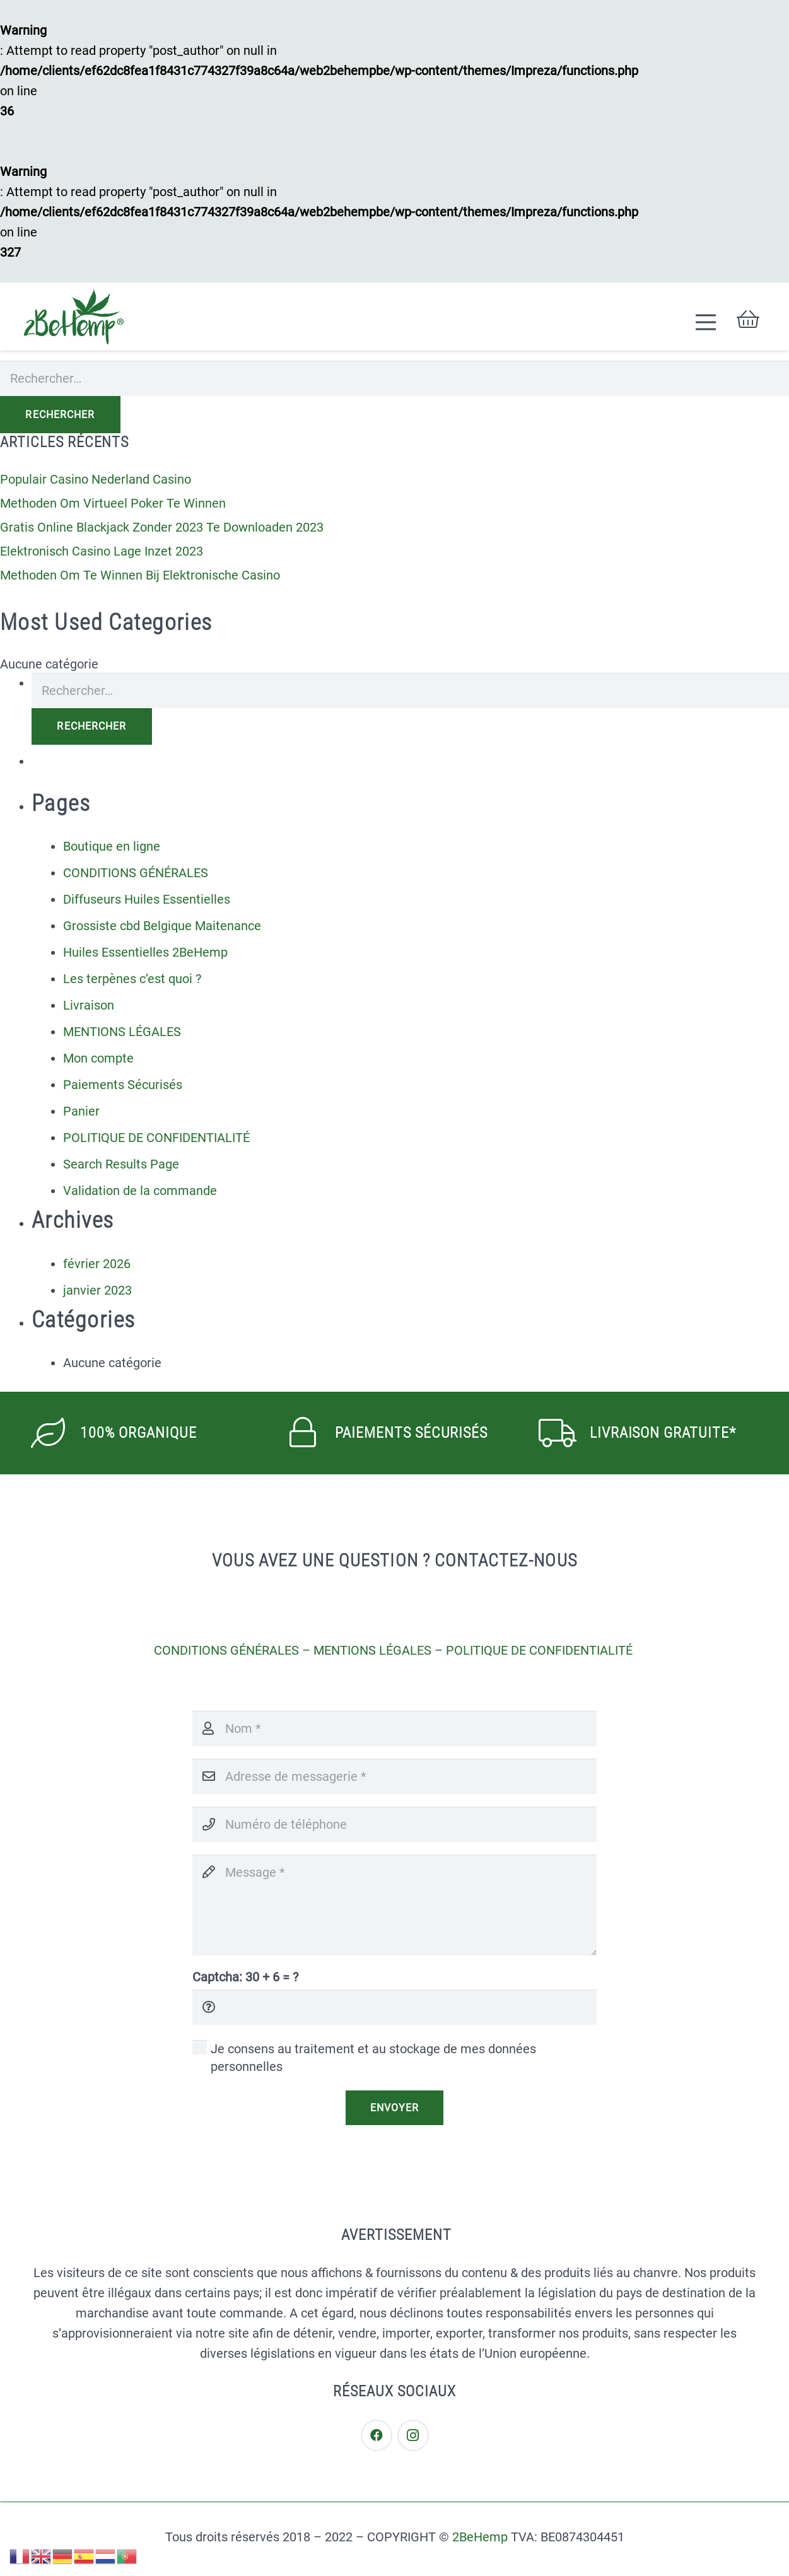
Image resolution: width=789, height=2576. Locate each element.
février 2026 (97, 1263)
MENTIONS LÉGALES (122, 1031)
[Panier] (748, 319)
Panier (81, 1111)
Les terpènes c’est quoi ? (132, 978)
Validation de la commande (140, 1190)
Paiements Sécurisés (122, 1084)
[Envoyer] (394, 2107)
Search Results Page (121, 1164)
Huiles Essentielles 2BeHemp (145, 952)
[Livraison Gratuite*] (565, 1433)
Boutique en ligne (111, 846)
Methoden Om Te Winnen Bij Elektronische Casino (140, 575)
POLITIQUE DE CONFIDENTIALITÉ (156, 1137)
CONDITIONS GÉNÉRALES (135, 872)
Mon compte (98, 1058)
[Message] (394, 1905)
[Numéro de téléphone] (394, 1824)
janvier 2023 (97, 1290)
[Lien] (74, 316)
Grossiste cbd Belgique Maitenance (162, 925)
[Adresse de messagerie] (394, 1776)
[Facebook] (376, 2435)
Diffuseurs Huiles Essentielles (146, 899)
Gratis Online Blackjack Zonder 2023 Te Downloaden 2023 (162, 527)
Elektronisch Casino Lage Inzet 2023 (101, 551)
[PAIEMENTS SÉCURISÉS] (310, 1433)
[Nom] (394, 1728)
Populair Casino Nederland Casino (95, 479)
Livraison (88, 1005)
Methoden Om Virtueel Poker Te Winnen (113, 503)
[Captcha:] (394, 2007)
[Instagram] (413, 2435)
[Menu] (706, 322)
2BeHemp (480, 2536)
